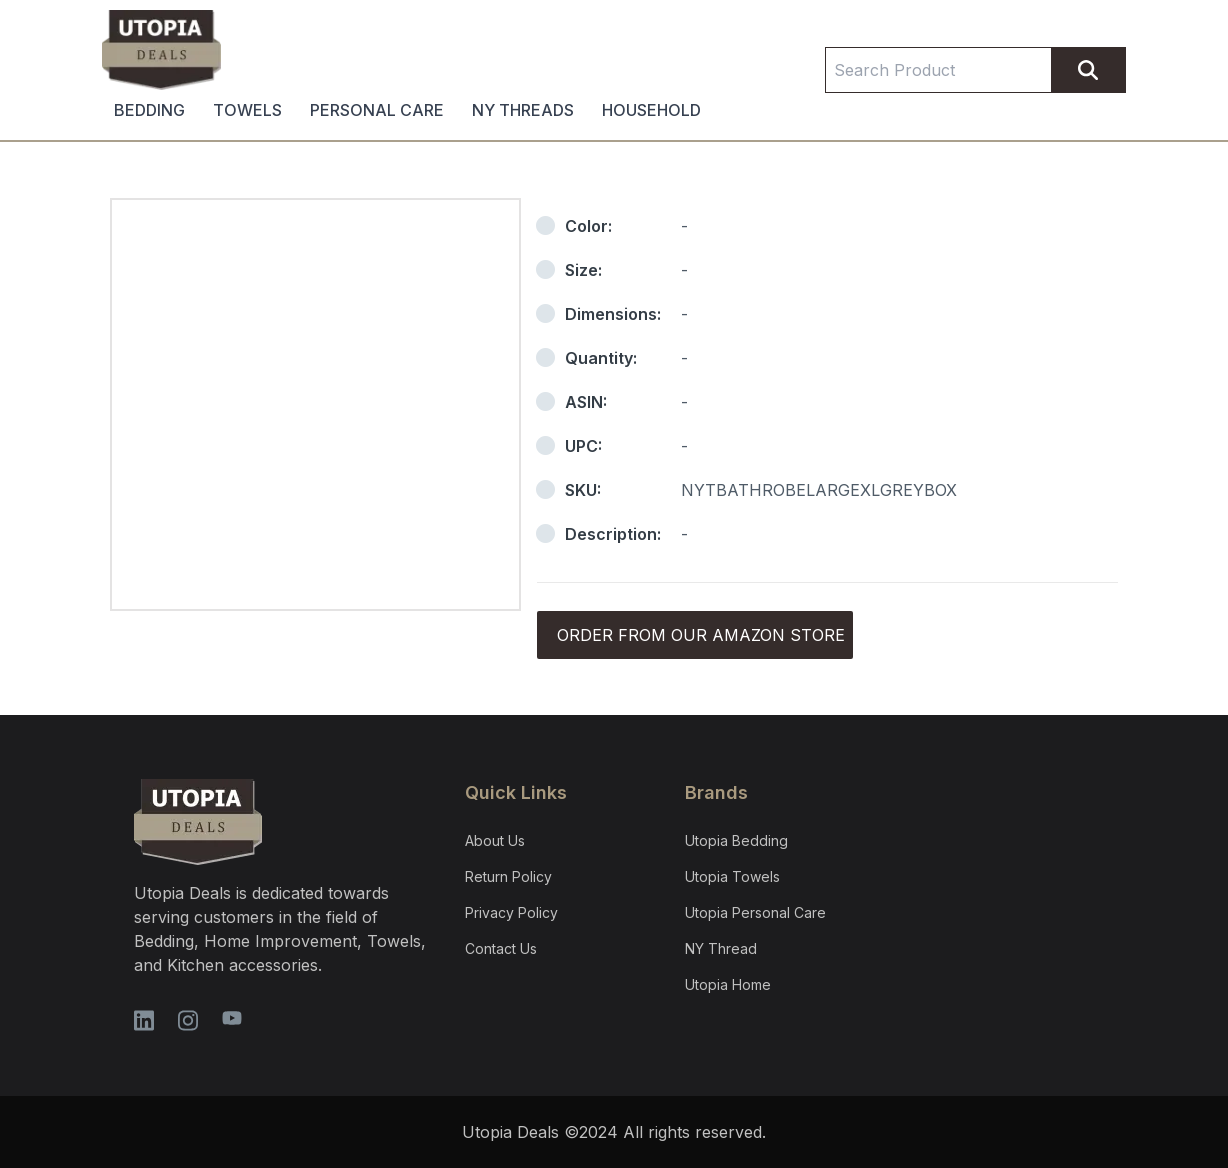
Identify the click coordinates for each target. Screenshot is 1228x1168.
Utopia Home (728, 984)
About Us (495, 840)
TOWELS (247, 110)
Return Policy (508, 876)
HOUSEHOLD (651, 110)
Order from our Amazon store (701, 635)
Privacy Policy (511, 912)
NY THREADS (523, 110)
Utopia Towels (732, 876)
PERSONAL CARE (377, 110)
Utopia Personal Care (755, 912)
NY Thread (721, 948)
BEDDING (149, 110)
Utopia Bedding (736, 840)
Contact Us (501, 948)
